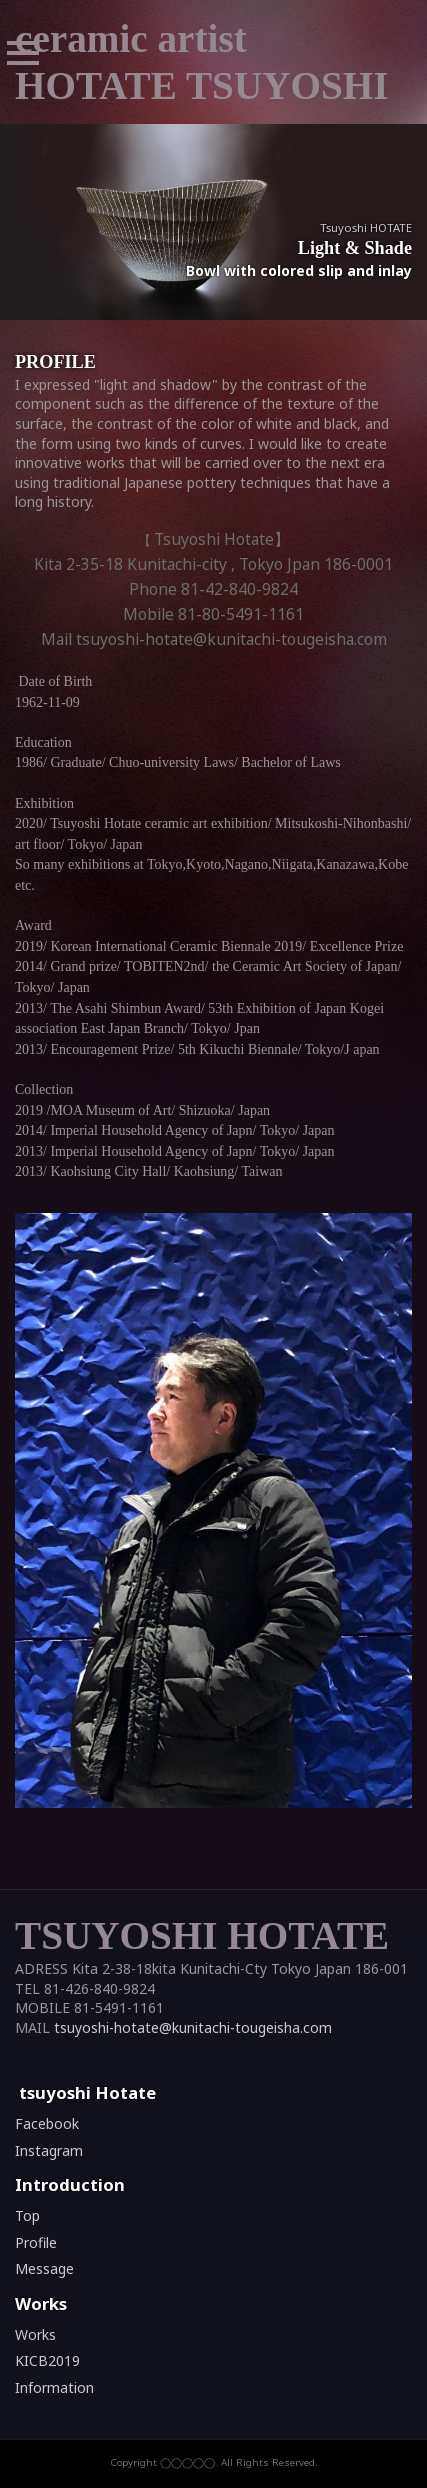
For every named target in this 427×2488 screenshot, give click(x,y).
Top (27, 2215)
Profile (36, 2242)
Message (44, 2268)
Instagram (49, 2150)
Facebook (47, 2123)
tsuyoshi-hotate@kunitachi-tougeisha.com (193, 2027)
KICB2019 (47, 2360)
